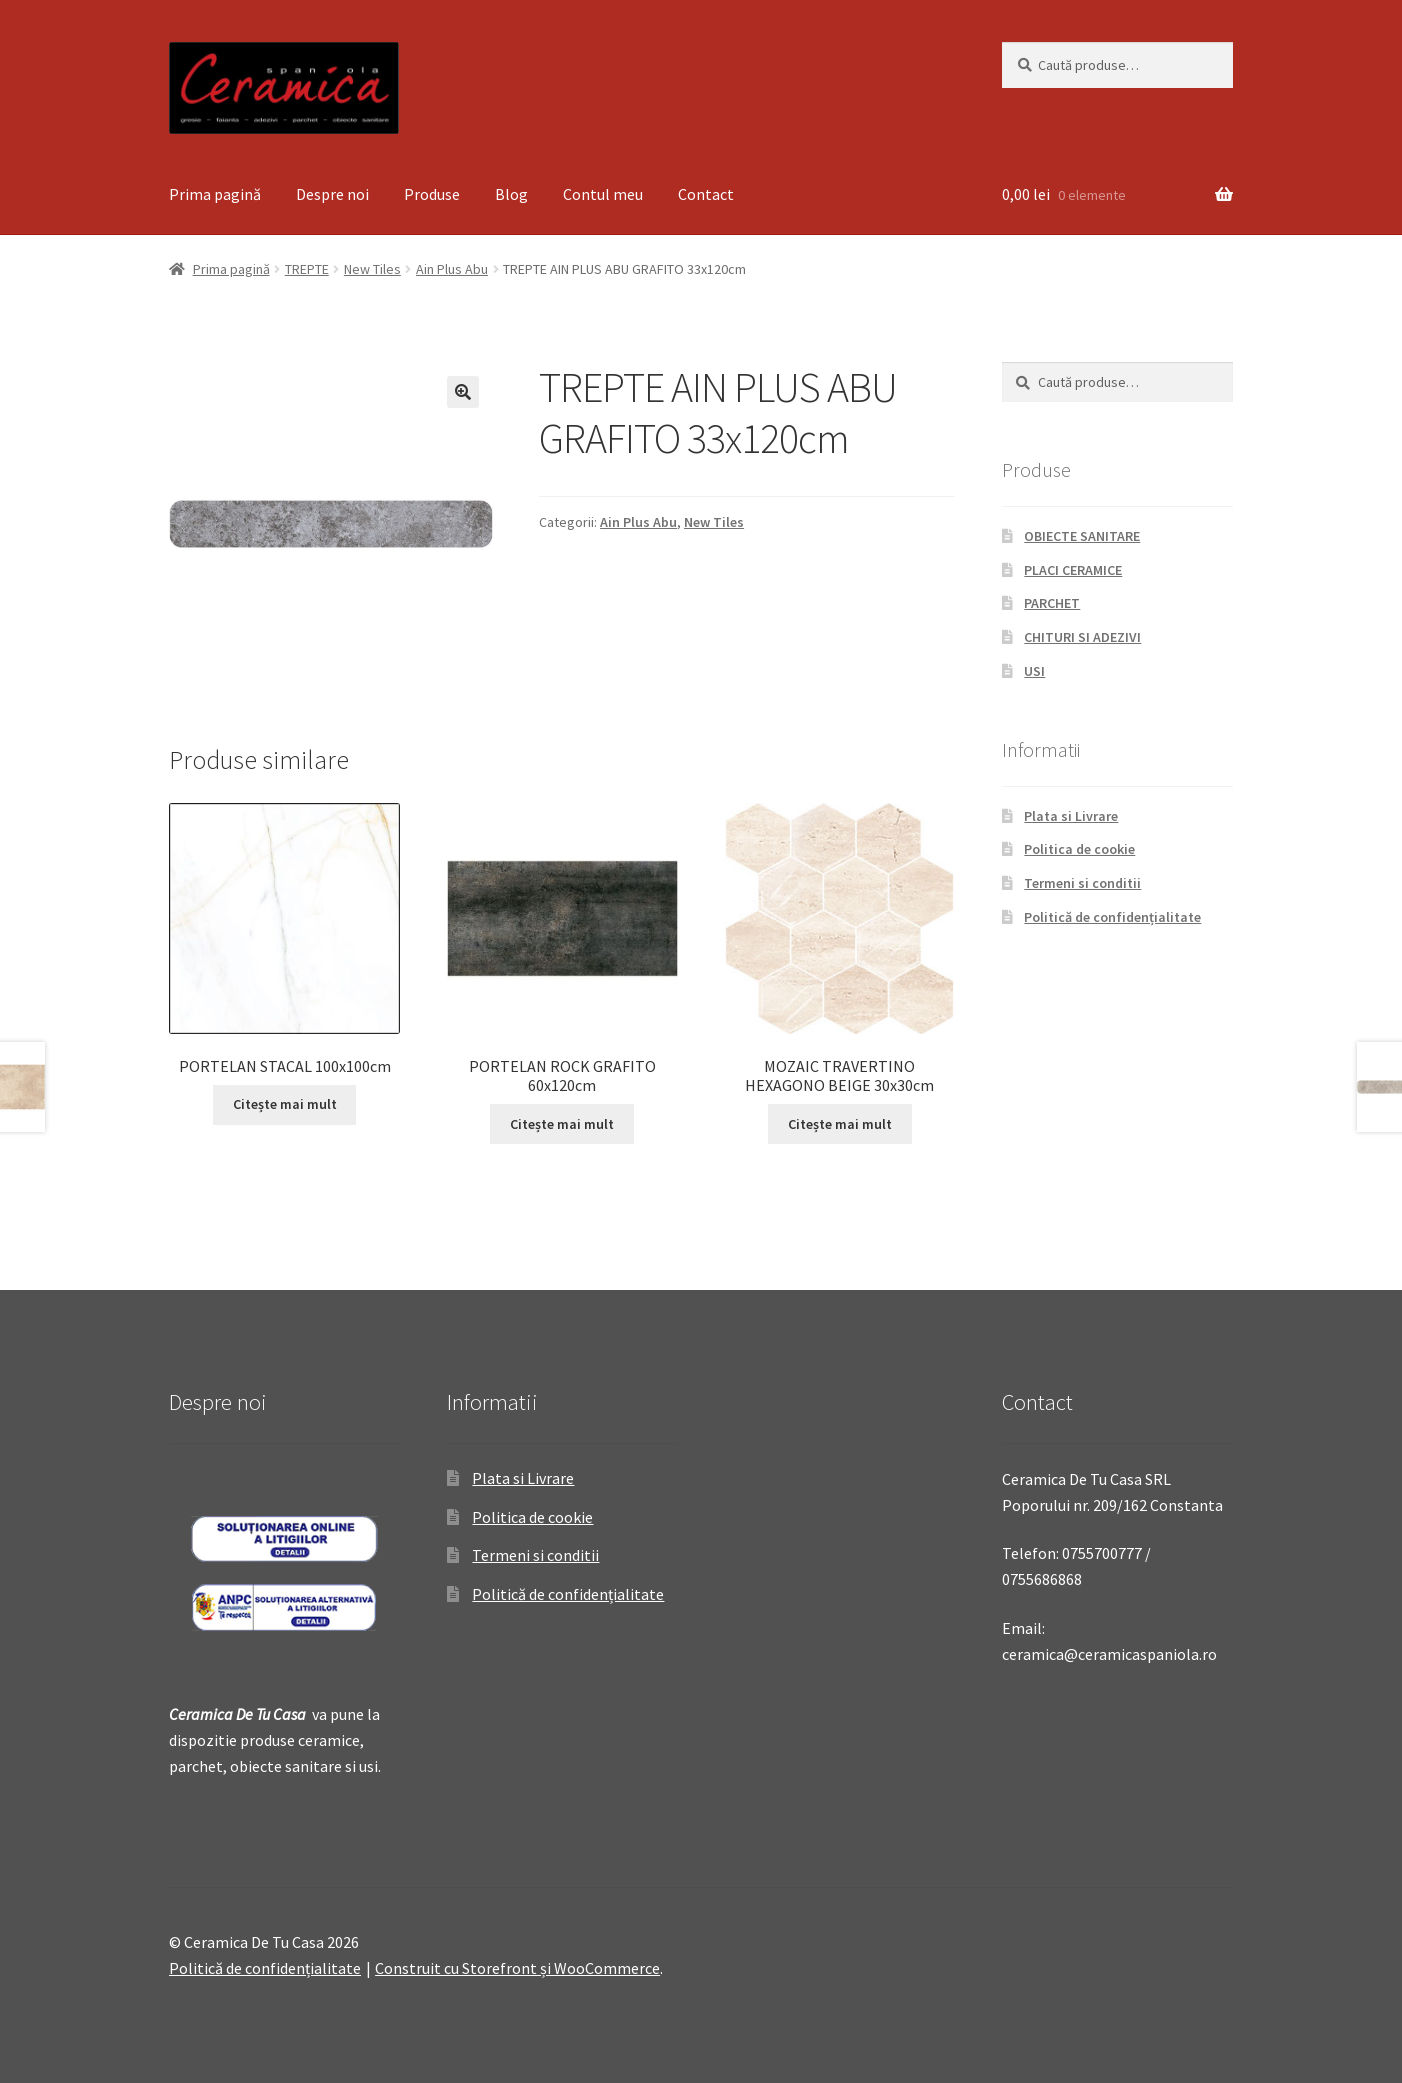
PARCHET (1052, 603)
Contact (706, 194)
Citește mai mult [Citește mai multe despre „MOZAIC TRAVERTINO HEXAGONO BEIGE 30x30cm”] (840, 1124)
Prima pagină (215, 194)
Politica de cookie (1079, 849)
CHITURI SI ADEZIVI (1082, 637)
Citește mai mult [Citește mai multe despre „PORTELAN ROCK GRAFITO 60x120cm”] (562, 1124)
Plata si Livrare (1071, 816)
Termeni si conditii (1082, 883)
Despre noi (332, 194)
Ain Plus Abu (452, 269)
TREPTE (307, 269)
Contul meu (603, 194)
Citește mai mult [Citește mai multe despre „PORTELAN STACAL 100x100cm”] (285, 1104)
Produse (432, 194)
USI (1034, 671)
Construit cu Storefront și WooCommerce (517, 1968)
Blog (511, 194)
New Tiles (372, 269)
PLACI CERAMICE (1073, 570)
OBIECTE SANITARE (1082, 536)
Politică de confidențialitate (1112, 917)
